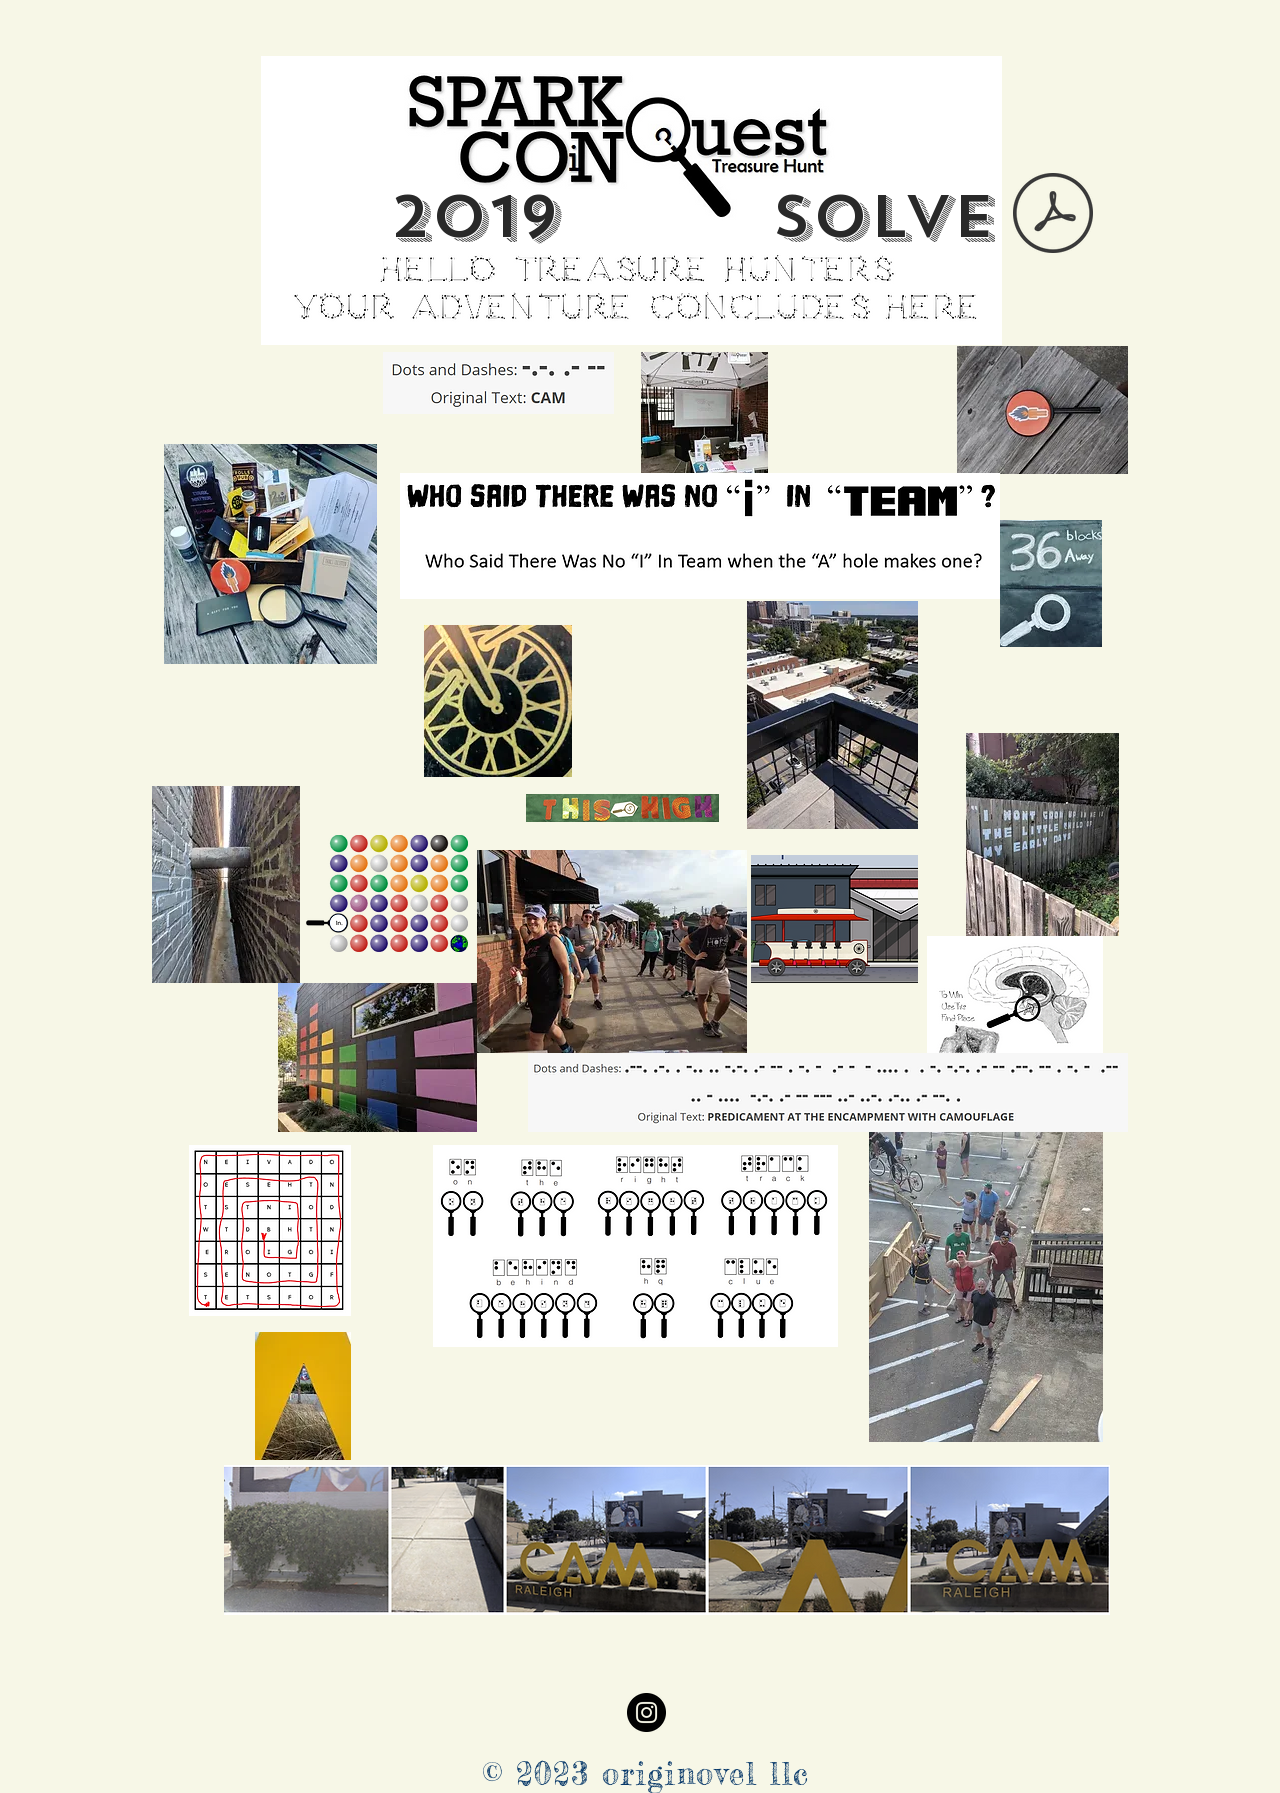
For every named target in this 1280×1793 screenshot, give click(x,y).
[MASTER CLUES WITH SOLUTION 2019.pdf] (1053, 215)
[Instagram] (646, 1712)
